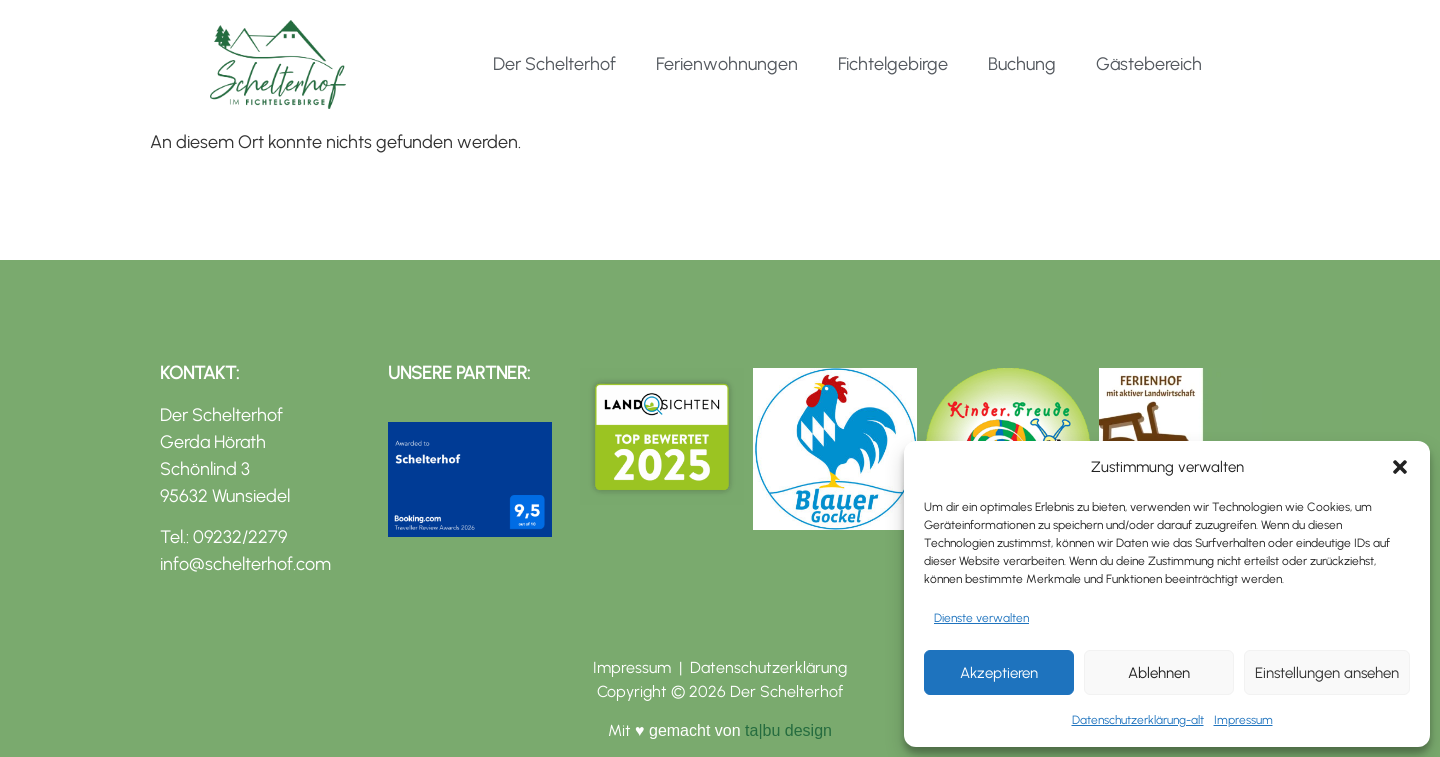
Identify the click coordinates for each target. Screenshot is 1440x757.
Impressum (1243, 720)
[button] (1400, 467)
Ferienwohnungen (727, 64)
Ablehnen (1159, 673)
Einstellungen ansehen (1327, 673)
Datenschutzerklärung (768, 667)
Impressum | (641, 667)
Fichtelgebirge (893, 64)
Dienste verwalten (981, 618)
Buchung (1022, 64)
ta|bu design (786, 730)
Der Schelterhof (554, 64)
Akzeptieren (999, 673)
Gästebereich (1149, 64)
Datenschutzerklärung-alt (1138, 720)
